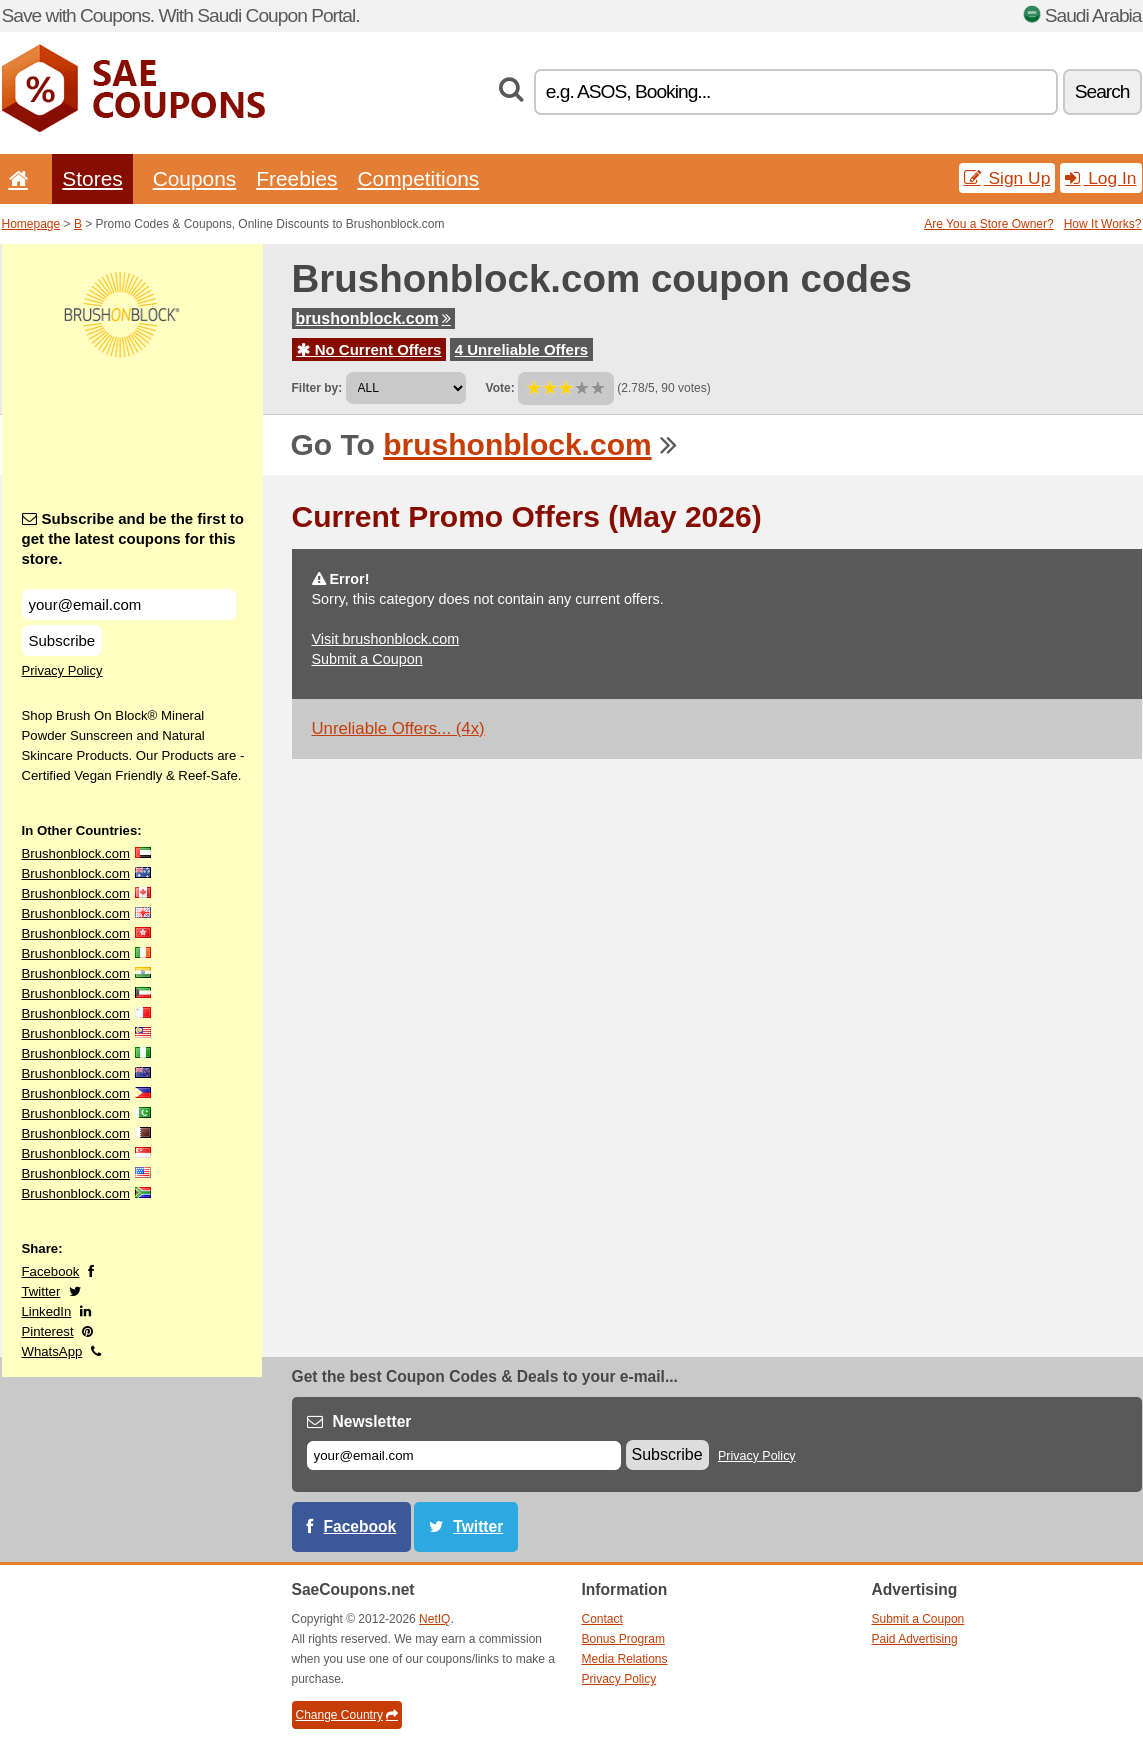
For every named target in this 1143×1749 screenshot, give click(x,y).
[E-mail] (464, 1455)
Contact (602, 1619)
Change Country (347, 1715)
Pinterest (48, 1331)
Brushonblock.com (76, 853)
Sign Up (1007, 178)
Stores (92, 178)
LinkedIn (47, 1311)
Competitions (418, 178)
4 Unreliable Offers (521, 349)
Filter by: (317, 388)
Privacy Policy (62, 670)
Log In (1100, 178)
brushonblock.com (373, 318)
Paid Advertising (915, 1639)
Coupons (195, 178)
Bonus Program (623, 1639)
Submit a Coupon (367, 659)
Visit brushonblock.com (386, 639)
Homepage (31, 224)
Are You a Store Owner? (988, 224)
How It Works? (1103, 224)
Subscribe (62, 640)
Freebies (296, 178)
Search (1102, 91)
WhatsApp (52, 1351)
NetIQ (434, 1619)
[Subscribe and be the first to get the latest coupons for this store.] (129, 604)
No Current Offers (369, 349)
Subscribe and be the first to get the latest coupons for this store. (133, 538)
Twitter (41, 1291)
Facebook (51, 1271)
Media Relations (625, 1659)
